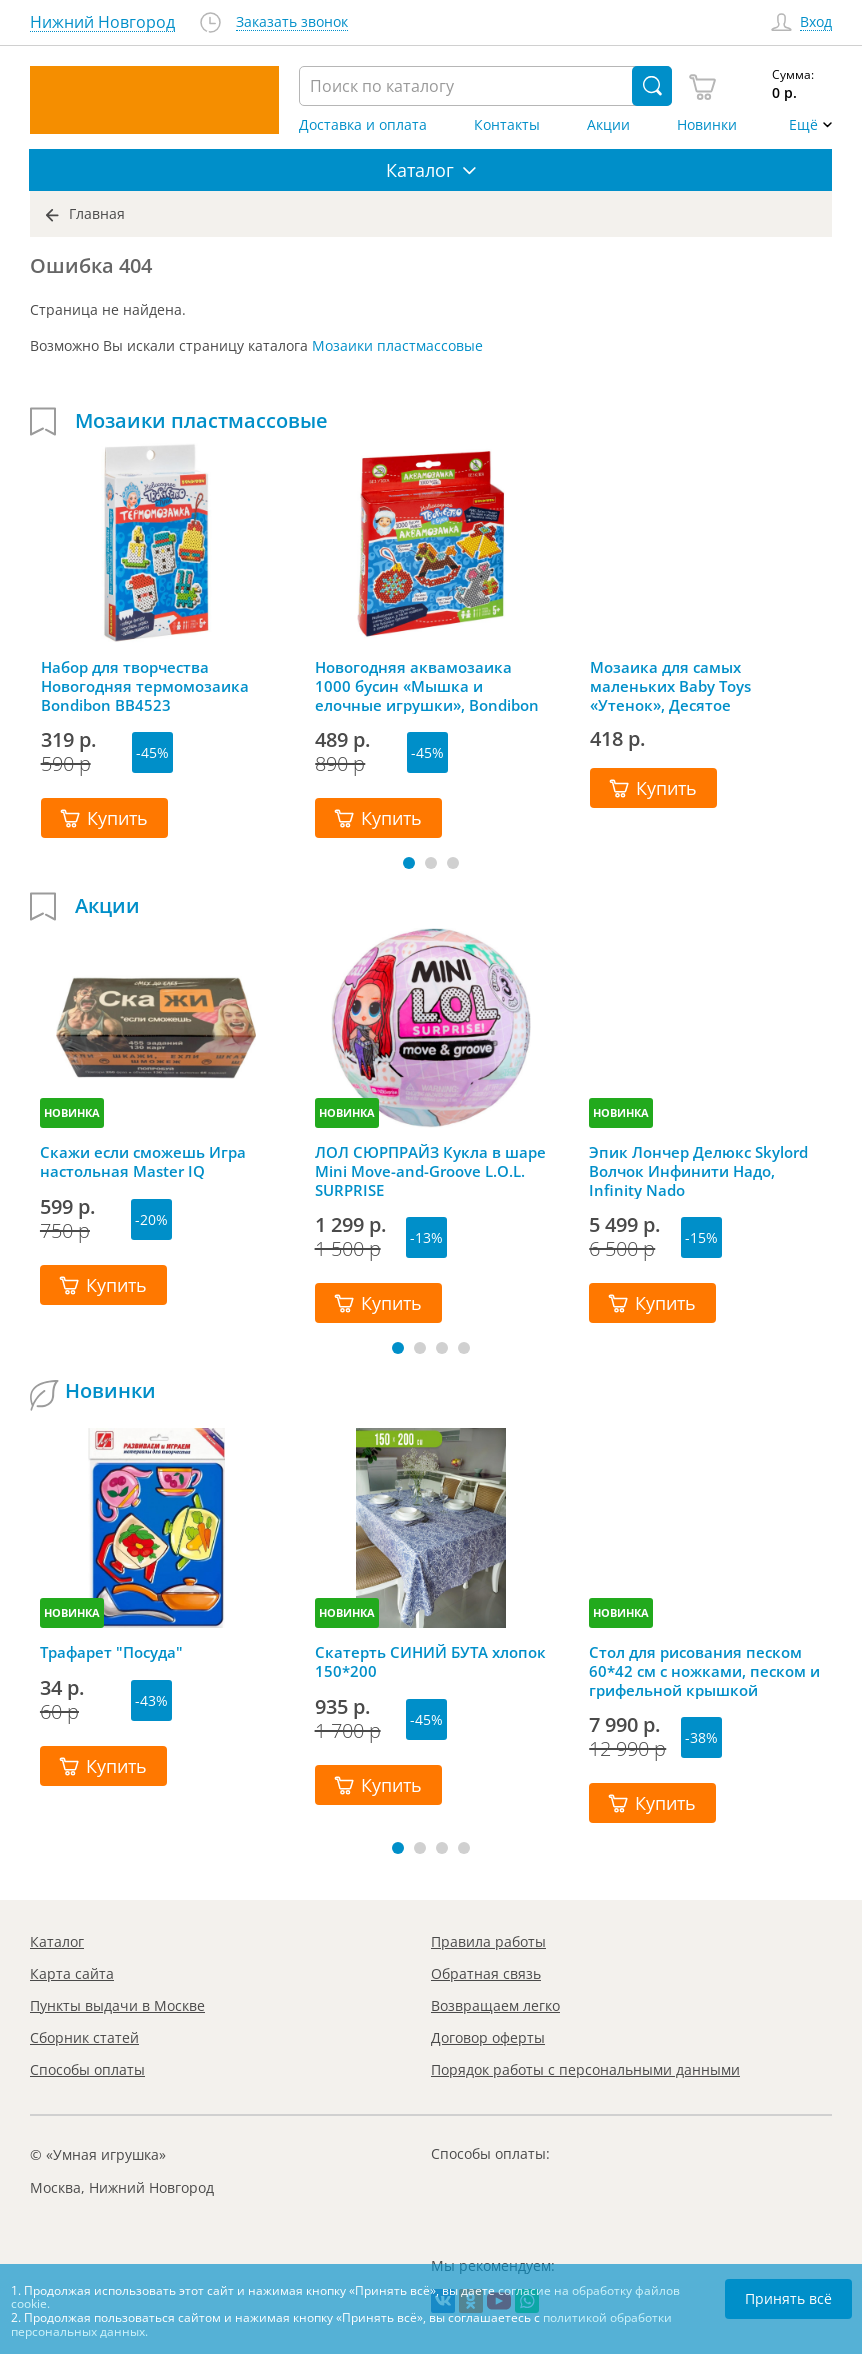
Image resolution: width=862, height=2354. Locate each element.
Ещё (803, 125)
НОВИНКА (72, 1112)
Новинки (707, 125)
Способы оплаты (87, 2069)
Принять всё (788, 2298)
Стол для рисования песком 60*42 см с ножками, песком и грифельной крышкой (704, 1671)
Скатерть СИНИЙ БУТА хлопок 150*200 (430, 1662)
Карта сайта (72, 1973)
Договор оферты (488, 2037)
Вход (816, 22)
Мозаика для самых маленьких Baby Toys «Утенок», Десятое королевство (670, 686)
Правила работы (488, 1941)
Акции (608, 125)
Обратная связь (486, 1973)
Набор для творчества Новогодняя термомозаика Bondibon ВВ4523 (145, 686)
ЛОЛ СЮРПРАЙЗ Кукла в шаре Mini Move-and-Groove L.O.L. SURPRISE (430, 1171)
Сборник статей (84, 2037)
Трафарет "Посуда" (111, 1652)
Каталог (57, 1941)
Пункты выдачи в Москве (117, 2005)
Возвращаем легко (495, 2005)
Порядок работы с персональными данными (585, 2069)
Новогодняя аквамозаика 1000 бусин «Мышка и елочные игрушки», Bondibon (427, 686)
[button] (409, 863)
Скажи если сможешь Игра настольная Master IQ (143, 1162)
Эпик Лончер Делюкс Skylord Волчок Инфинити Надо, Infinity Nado (698, 1171)
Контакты (507, 125)
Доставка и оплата (363, 125)
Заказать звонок (292, 22)
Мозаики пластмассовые (397, 345)
